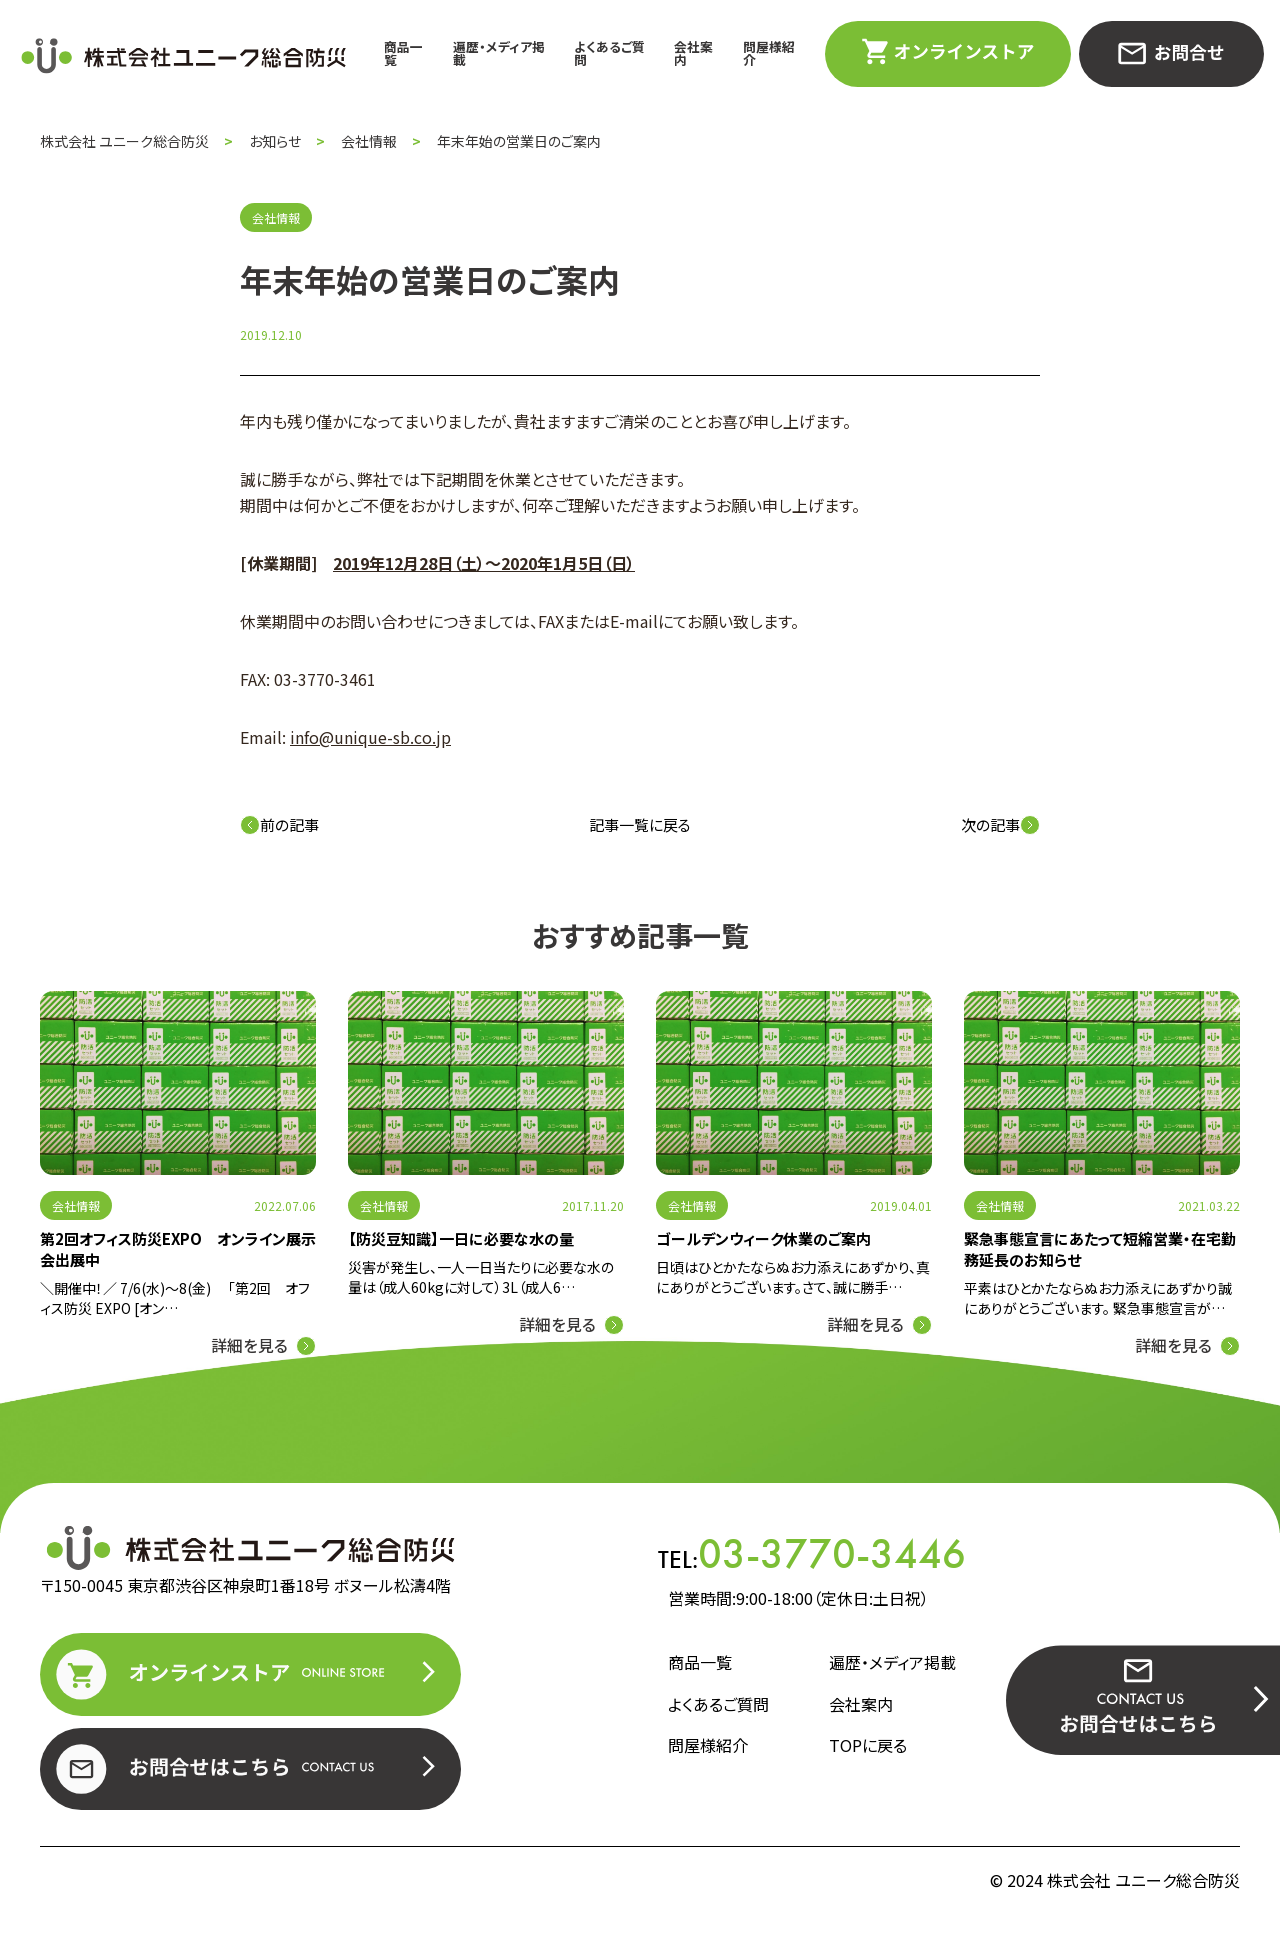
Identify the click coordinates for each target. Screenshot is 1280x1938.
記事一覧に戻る (640, 824)
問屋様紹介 (769, 53)
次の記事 (1000, 824)
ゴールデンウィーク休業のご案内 (763, 1238)
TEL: (812, 1554)
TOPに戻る (868, 1746)
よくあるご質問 (609, 53)
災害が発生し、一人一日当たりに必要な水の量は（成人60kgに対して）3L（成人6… (481, 1277)
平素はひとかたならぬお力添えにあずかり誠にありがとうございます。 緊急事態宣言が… (1098, 1298)
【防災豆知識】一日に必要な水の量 (461, 1238)
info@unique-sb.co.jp (370, 737)
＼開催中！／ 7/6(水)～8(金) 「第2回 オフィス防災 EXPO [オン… (175, 1298)
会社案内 (693, 53)
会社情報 (76, 1205)
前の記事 (279, 824)
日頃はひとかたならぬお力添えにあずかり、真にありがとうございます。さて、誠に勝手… (793, 1277)
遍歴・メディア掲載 (499, 53)
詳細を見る (249, 1345)
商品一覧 (403, 53)
